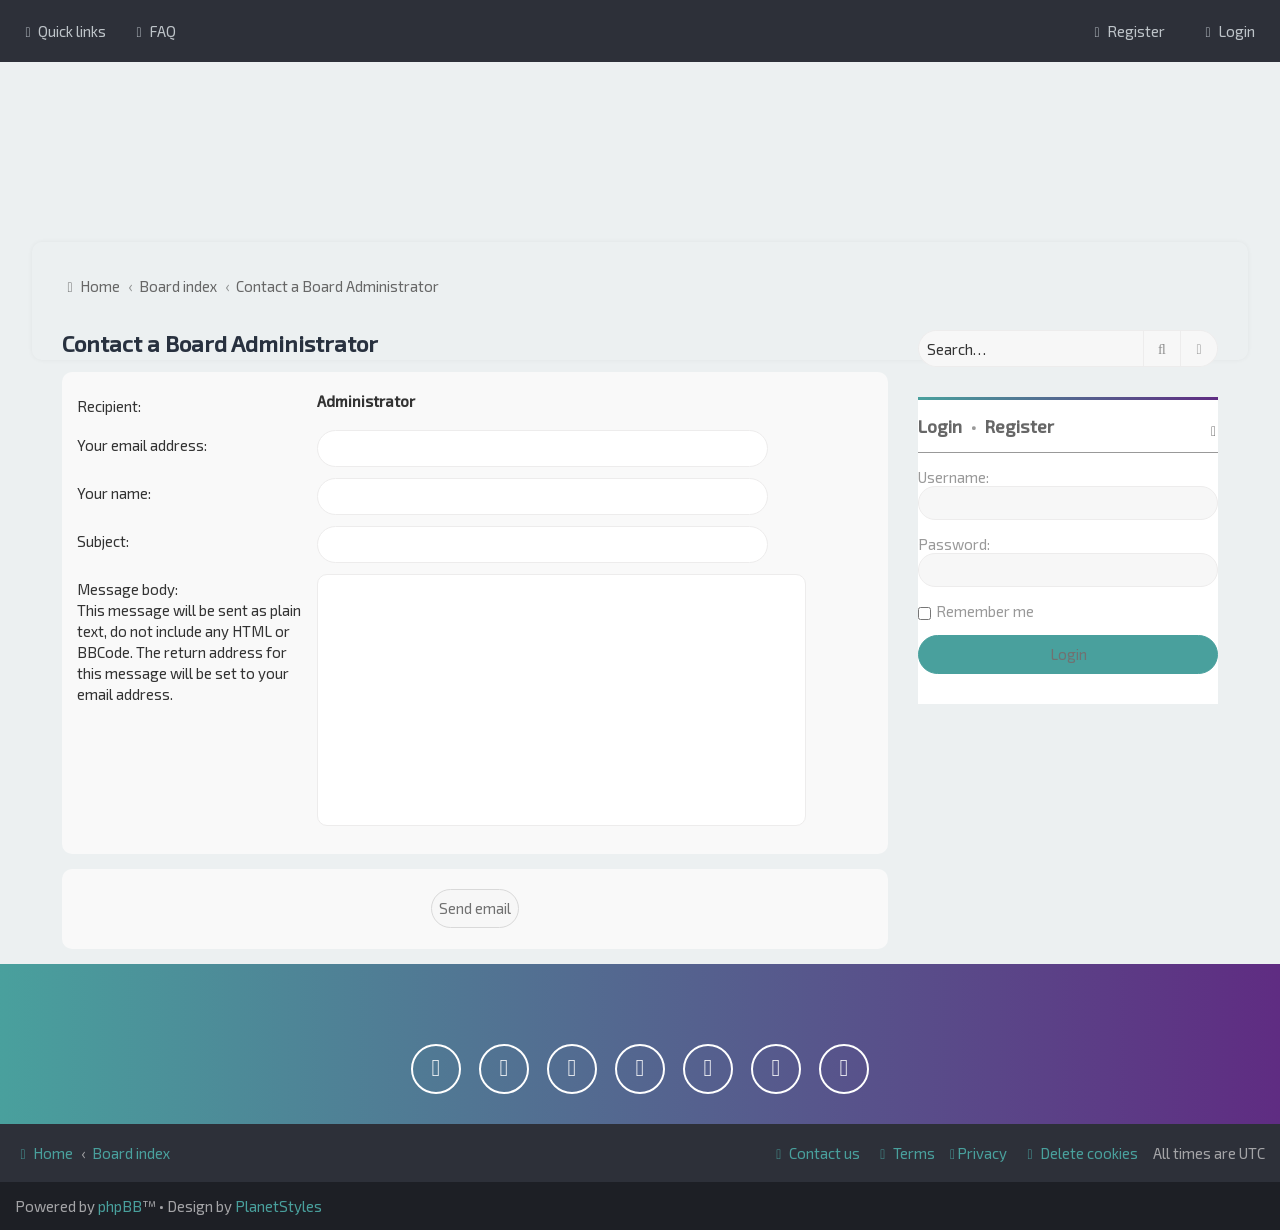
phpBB (120, 1206)
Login (940, 426)
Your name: (114, 493)
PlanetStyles (278, 1206)
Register (1019, 426)
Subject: (103, 541)
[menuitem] (153, 31)
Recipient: (109, 406)
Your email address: (142, 445)
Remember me (985, 611)
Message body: (127, 589)
